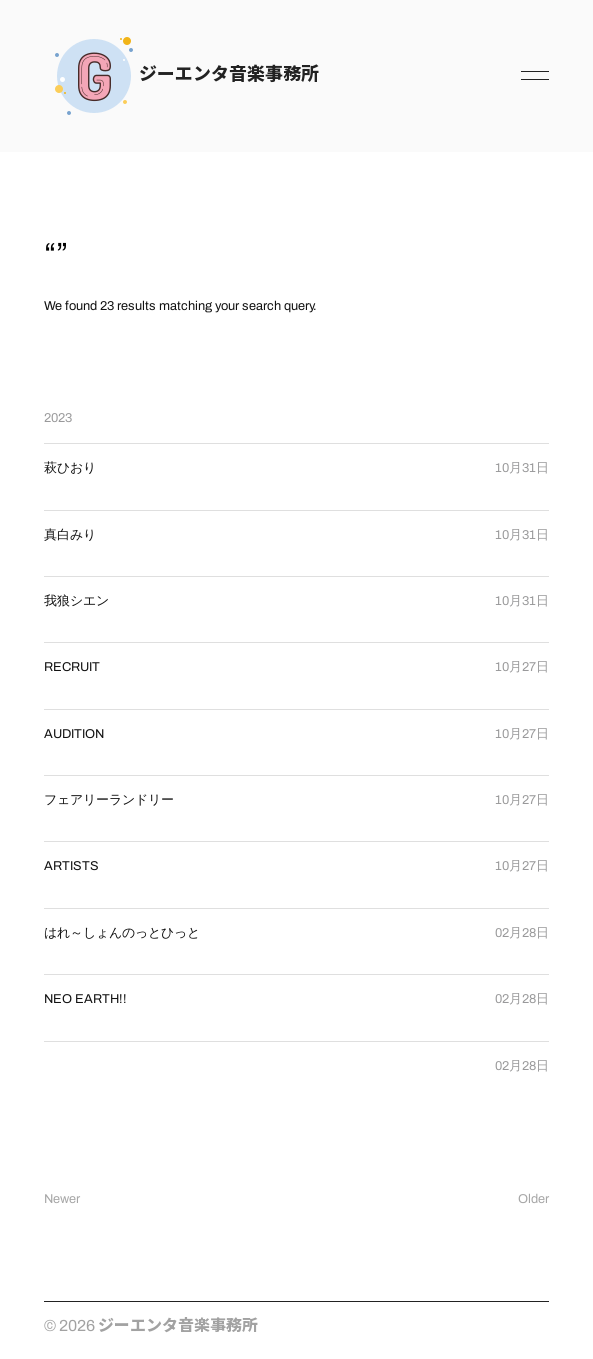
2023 (58, 418)
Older (533, 1199)
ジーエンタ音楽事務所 (229, 72)
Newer (62, 1199)
